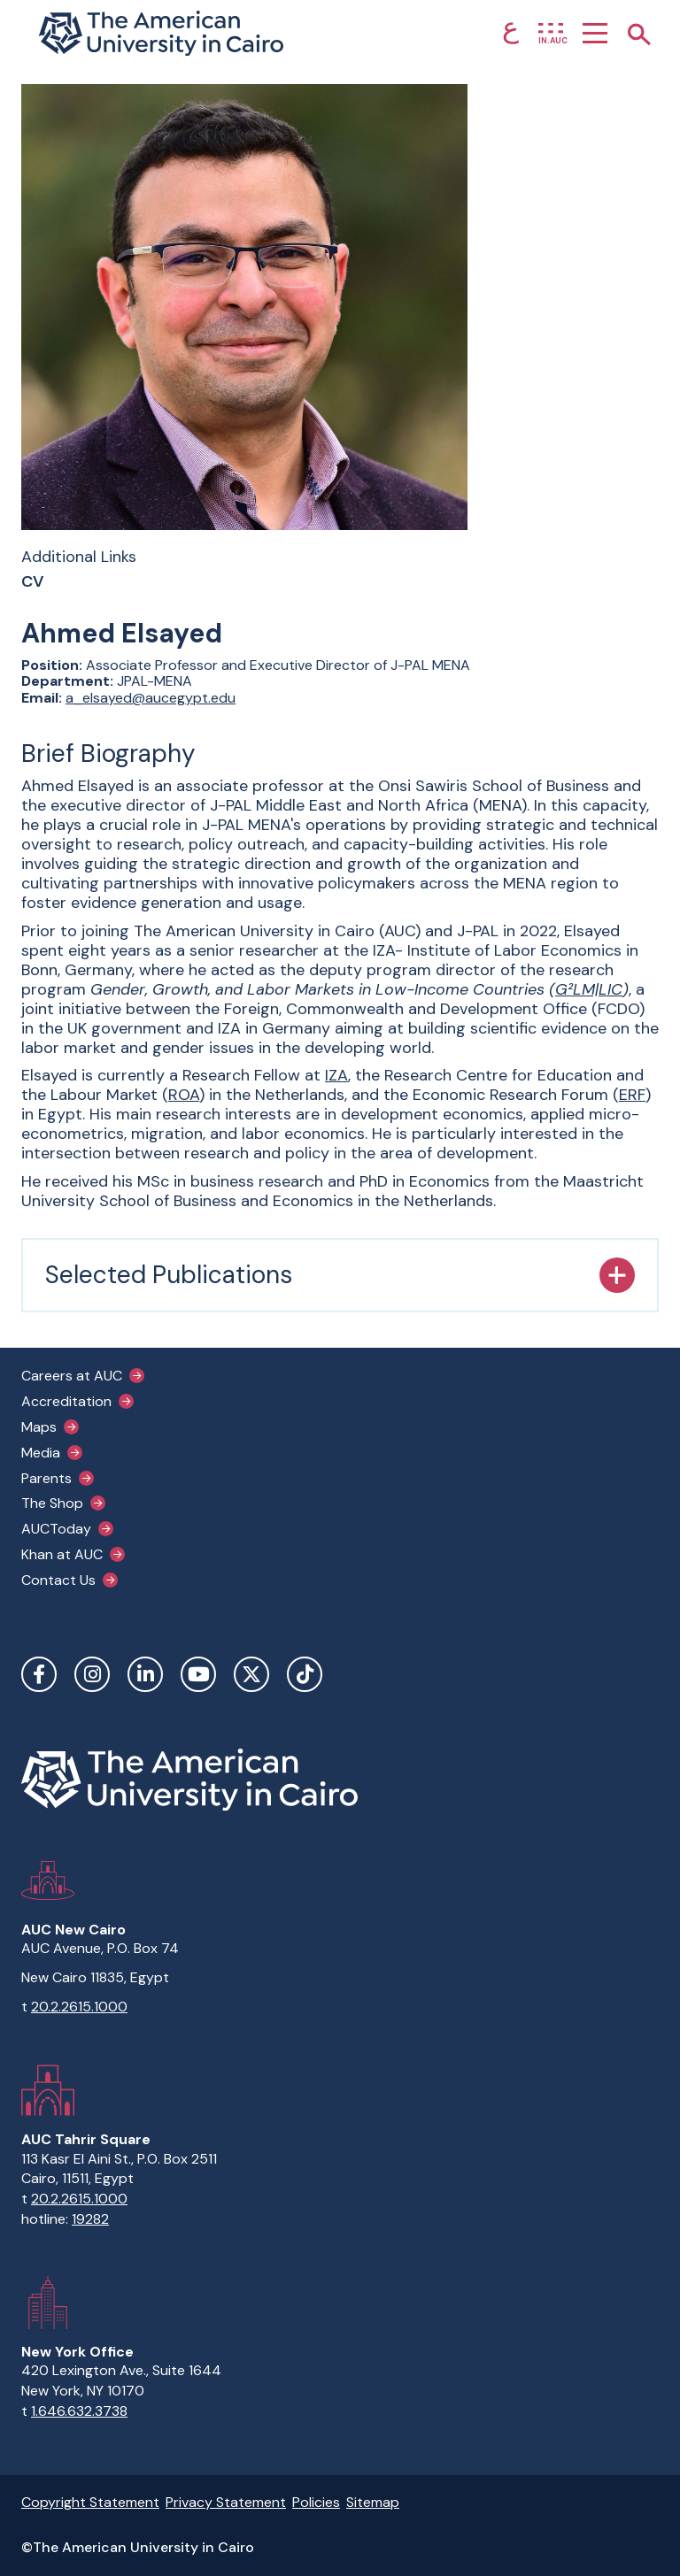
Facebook (39, 1674)
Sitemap (372, 2502)
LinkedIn (145, 1674)
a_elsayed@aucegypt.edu (151, 697)
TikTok (304, 1674)
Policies (316, 2502)
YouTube (198, 1674)
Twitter (251, 1674)
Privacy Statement (226, 2502)
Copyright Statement (90, 2502)
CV (32, 582)
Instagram (92, 1674)
